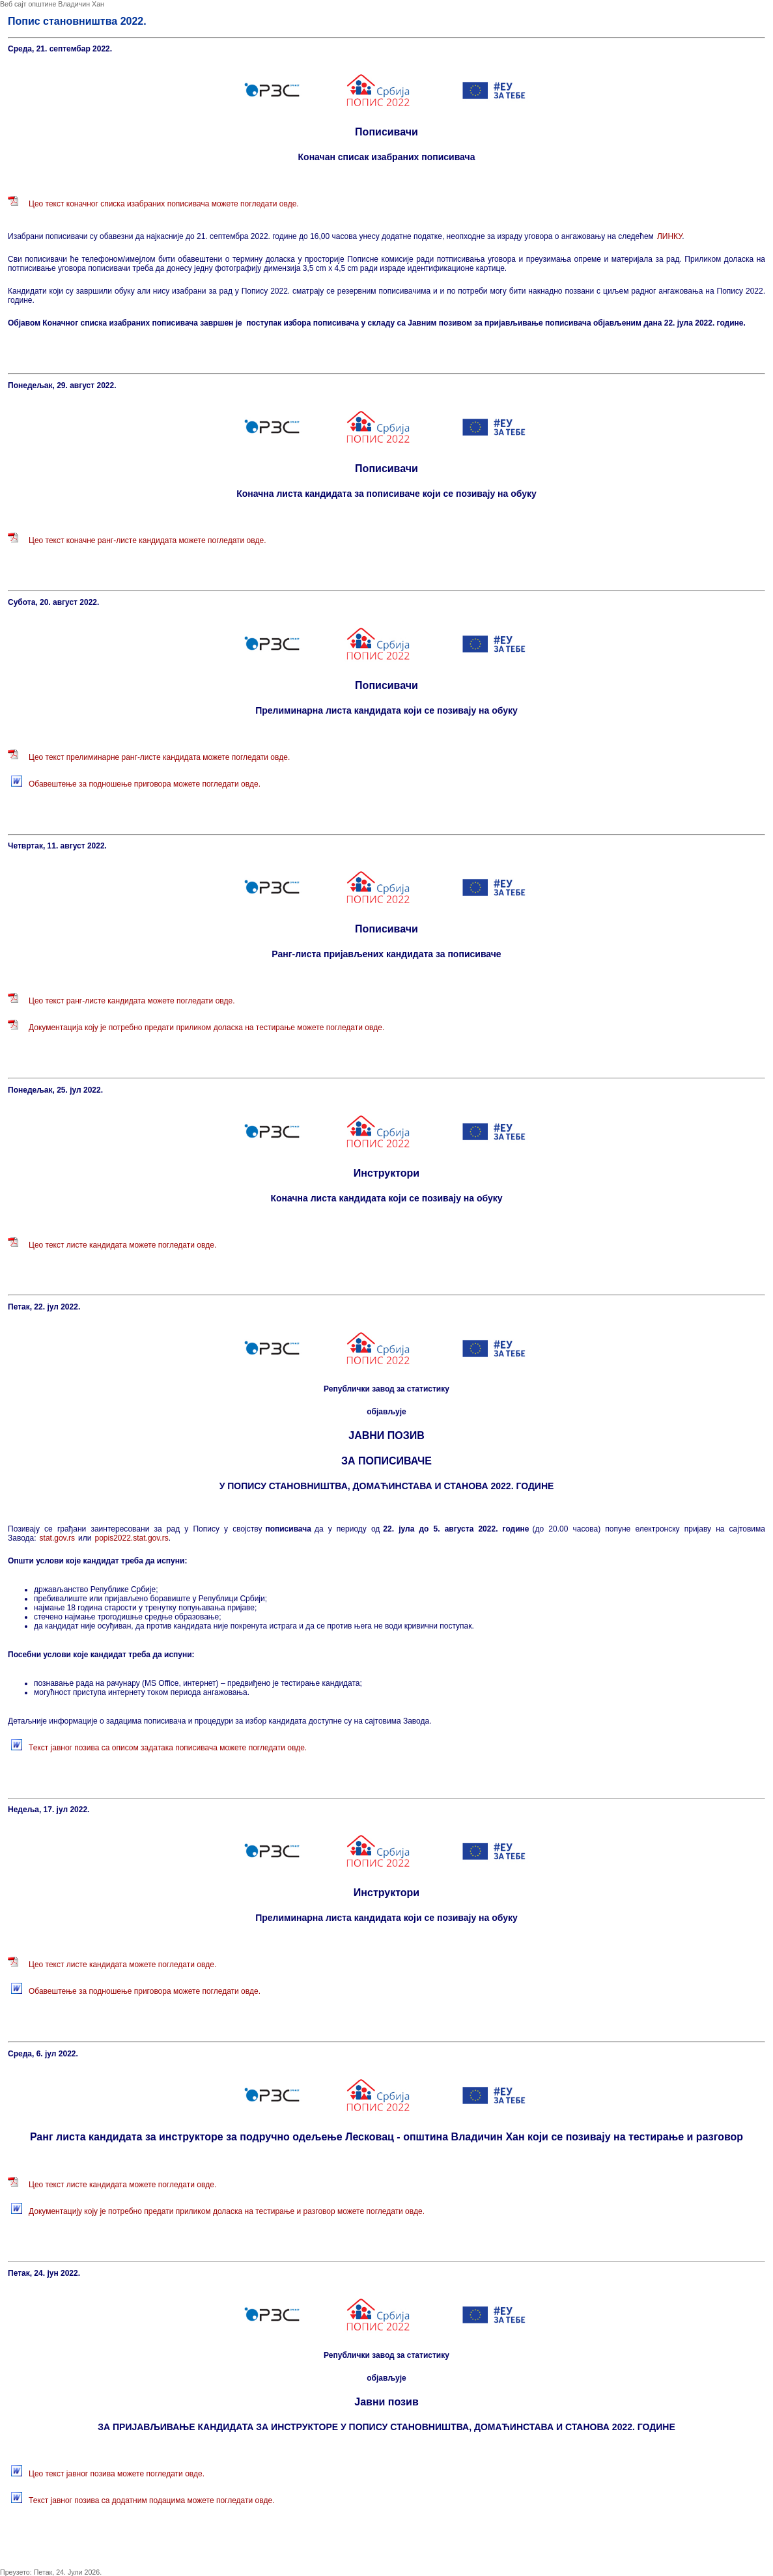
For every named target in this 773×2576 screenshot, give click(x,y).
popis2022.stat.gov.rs (131, 1538)
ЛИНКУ (669, 236)
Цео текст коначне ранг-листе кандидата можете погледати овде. (147, 540)
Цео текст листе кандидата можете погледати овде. (122, 1245)
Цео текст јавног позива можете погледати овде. (116, 2473)
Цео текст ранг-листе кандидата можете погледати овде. (132, 1000)
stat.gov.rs (57, 1538)
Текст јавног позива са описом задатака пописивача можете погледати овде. (168, 1747)
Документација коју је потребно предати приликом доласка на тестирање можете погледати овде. (206, 1027)
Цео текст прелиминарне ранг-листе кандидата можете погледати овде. (159, 757)
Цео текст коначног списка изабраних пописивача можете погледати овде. (164, 203)
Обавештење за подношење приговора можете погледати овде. (144, 784)
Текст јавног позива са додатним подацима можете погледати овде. (151, 2500)
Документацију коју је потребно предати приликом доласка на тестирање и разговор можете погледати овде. (227, 2211)
